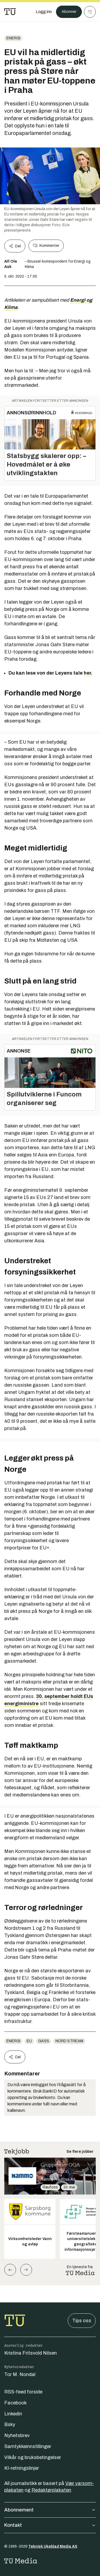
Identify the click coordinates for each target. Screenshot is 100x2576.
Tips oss (81, 2320)
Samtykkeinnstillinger (27, 2446)
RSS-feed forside (23, 2392)
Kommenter (46, 246)
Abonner (69, 12)
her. (88, 673)
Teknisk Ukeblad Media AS (52, 2546)
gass (43, 2041)
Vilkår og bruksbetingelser (32, 2457)
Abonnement (50, 2510)
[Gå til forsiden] (10, 11)
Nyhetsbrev (17, 2435)
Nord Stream (69, 2041)
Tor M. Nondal (19, 2374)
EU (29, 2041)
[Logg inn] (44, 12)
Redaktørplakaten (51, 2490)
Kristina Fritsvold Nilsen (30, 2353)
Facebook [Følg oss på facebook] (15, 2402)
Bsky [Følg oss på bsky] (9, 2424)
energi (13, 38)
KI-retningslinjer (21, 2468)
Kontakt (50, 2525)
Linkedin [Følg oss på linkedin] (13, 2413)
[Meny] (90, 12)
